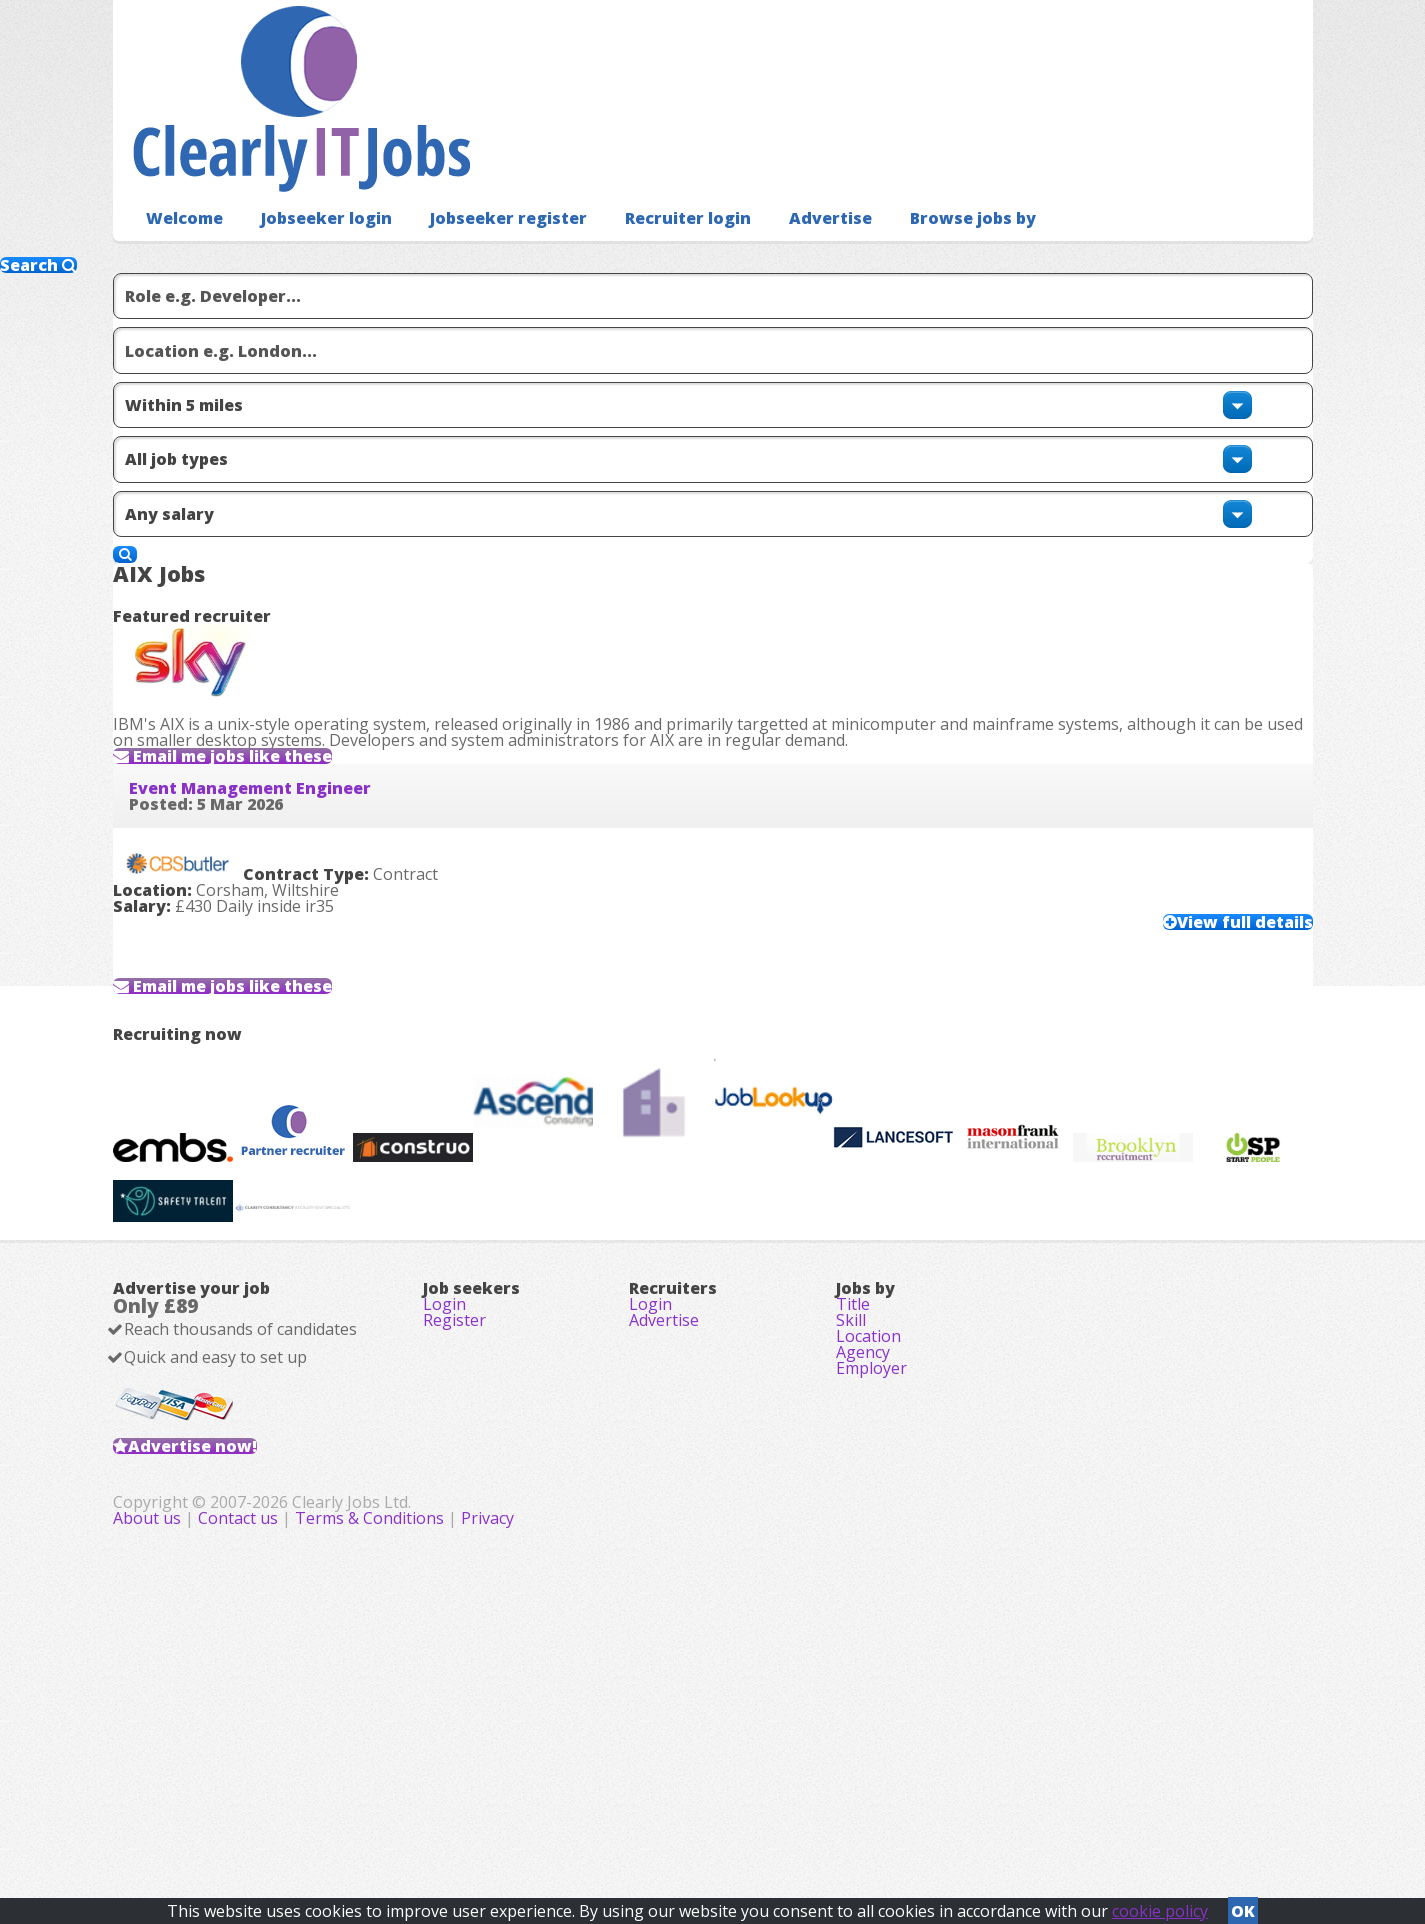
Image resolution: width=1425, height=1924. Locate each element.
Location (868, 1547)
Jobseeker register (481, 185)
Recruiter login (648, 185)
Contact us (639, 1814)
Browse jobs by (914, 185)
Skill (851, 1519)
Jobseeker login (312, 185)
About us (548, 1814)
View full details (1205, 811)
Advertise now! (224, 1676)
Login (444, 1491)
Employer (871, 1603)
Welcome (179, 185)
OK (1243, 1905)
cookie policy (1160, 1905)
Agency (863, 1575)
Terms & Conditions (768, 1814)
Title (853, 1491)
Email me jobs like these (284, 584)
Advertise (781, 185)
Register (454, 1519)
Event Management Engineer (282, 656)
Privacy (886, 1814)
